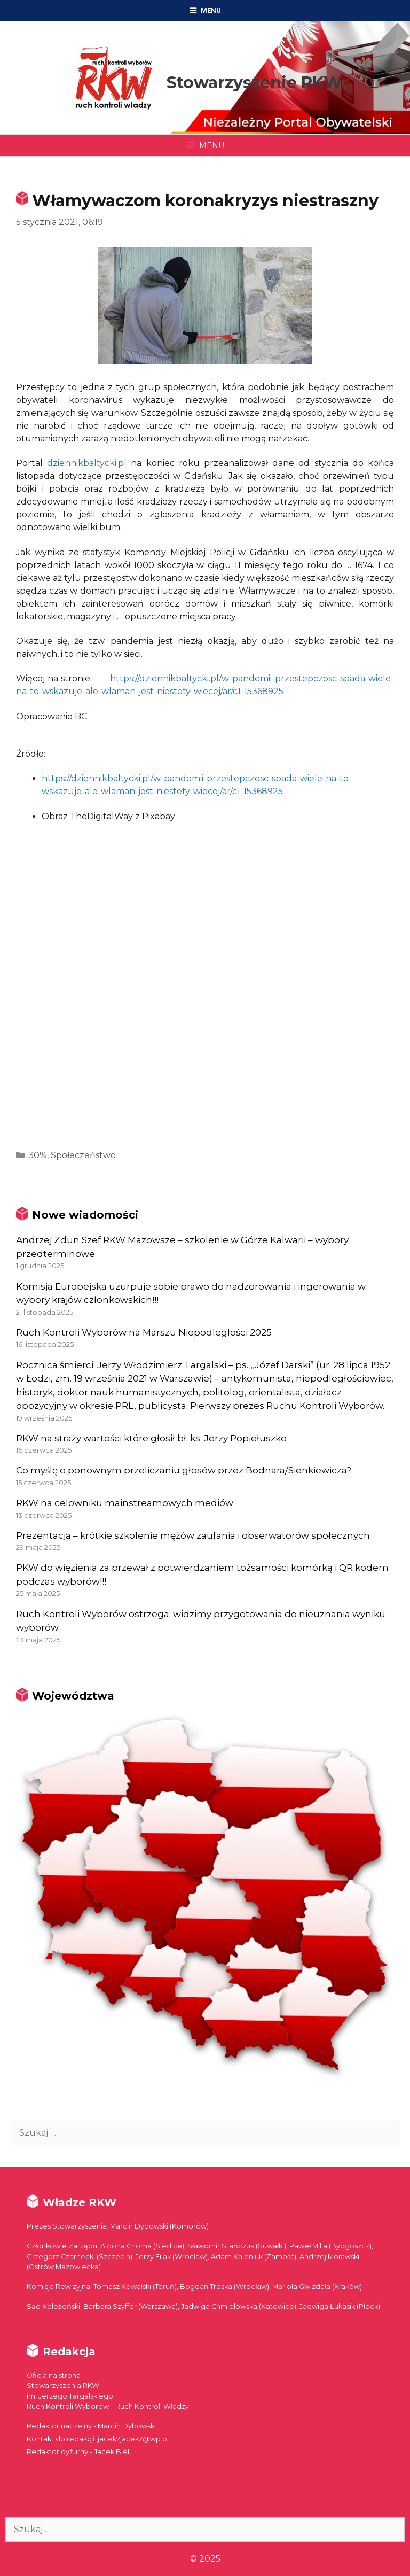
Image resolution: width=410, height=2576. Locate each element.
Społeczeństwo (83, 1155)
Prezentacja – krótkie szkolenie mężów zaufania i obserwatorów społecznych (193, 1535)
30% (37, 1155)
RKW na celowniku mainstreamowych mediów (124, 1503)
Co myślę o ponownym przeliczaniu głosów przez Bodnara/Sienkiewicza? (183, 1470)
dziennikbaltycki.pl (87, 463)
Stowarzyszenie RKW (254, 82)
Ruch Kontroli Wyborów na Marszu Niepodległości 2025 (144, 1332)
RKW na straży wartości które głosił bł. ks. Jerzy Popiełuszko (151, 1438)
